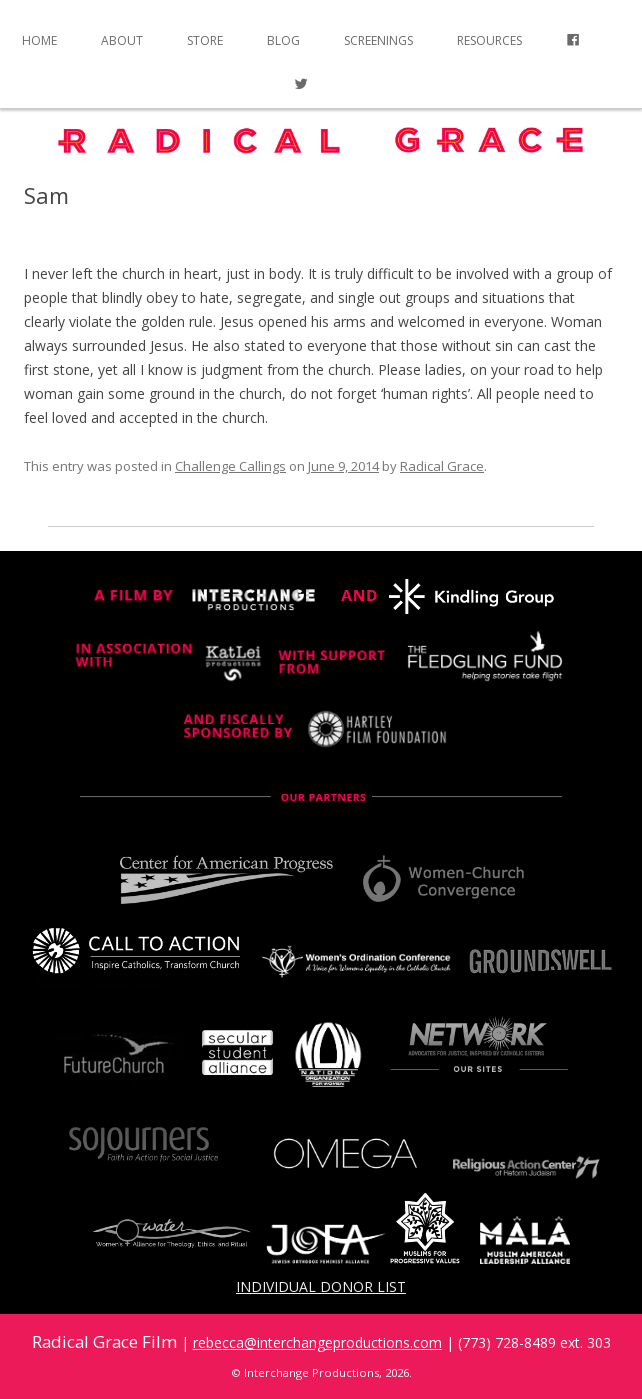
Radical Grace (442, 466)
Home (39, 40)
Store (205, 40)
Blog (283, 40)
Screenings (378, 40)
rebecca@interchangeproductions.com (317, 1342)
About (122, 40)
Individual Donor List (321, 1286)
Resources (489, 40)
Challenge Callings (230, 466)
